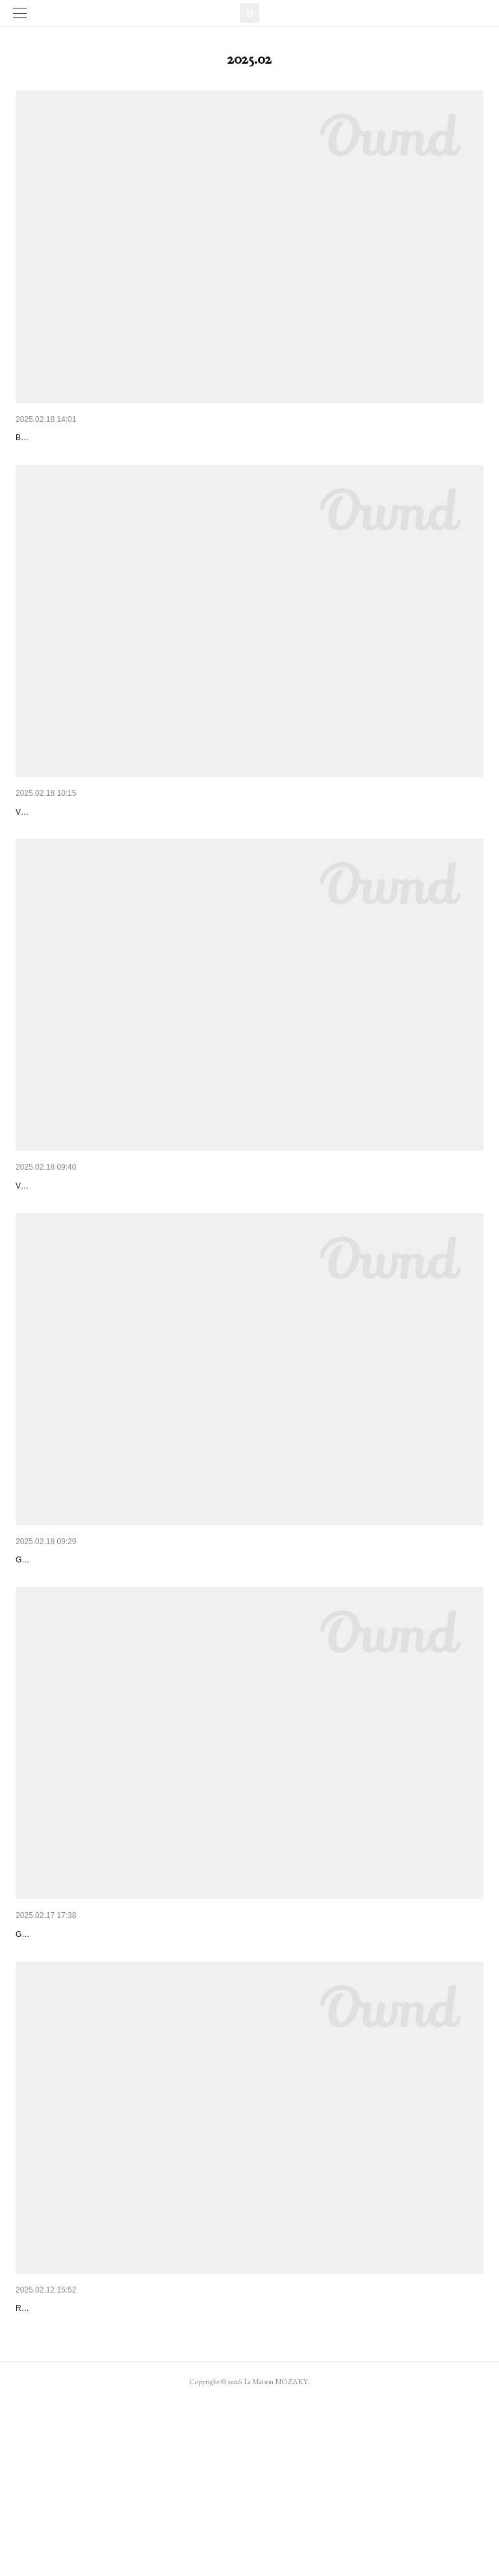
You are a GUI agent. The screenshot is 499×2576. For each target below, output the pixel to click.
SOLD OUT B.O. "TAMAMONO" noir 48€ (98, 2448)
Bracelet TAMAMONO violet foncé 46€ (93, 2054)
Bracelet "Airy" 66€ (54, 437)
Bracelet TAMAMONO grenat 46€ (83, 1661)
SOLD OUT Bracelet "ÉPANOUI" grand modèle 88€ (119, 1253)
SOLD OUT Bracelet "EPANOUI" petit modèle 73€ (116, 845)
